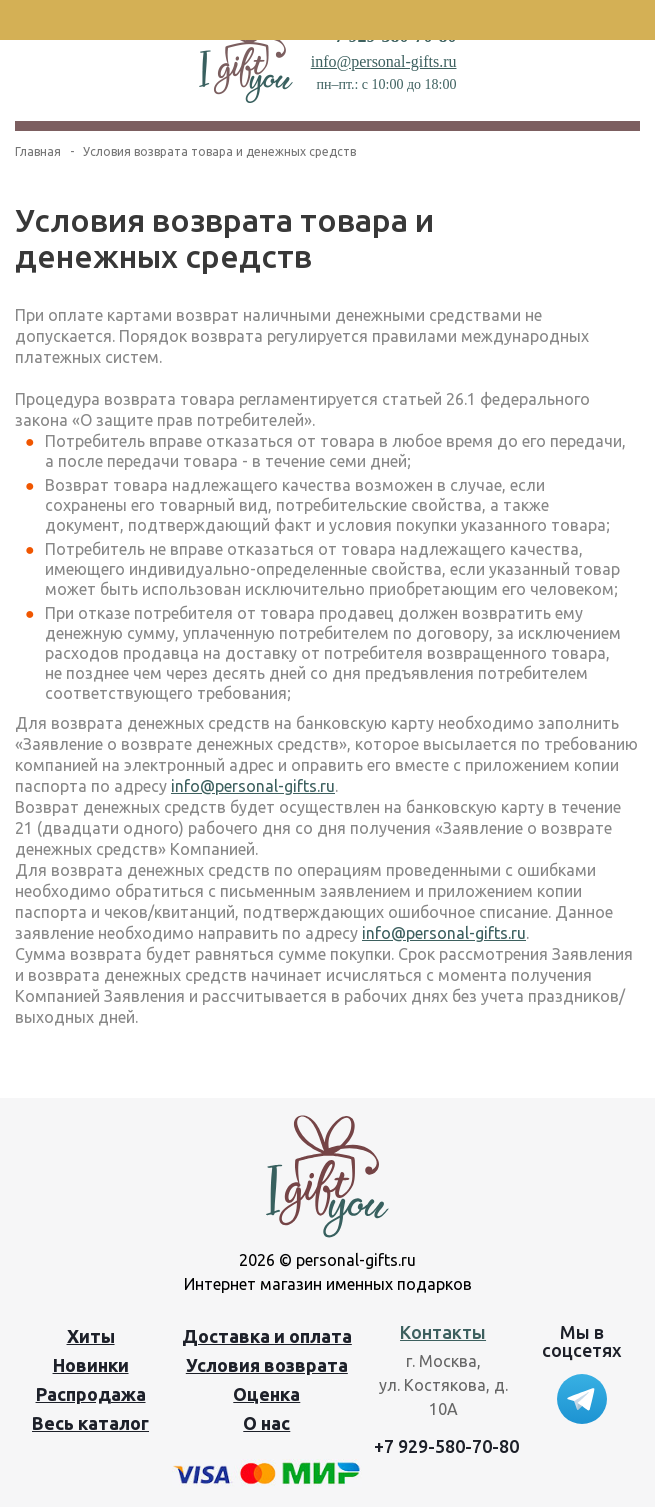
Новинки (91, 1365)
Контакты (443, 1332)
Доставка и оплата (267, 1336)
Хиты (91, 1336)
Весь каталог (90, 1423)
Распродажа (91, 1394)
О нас (266, 1423)
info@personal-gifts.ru (384, 61)
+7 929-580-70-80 (446, 1446)
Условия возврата (267, 1365)
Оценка (266, 1394)
